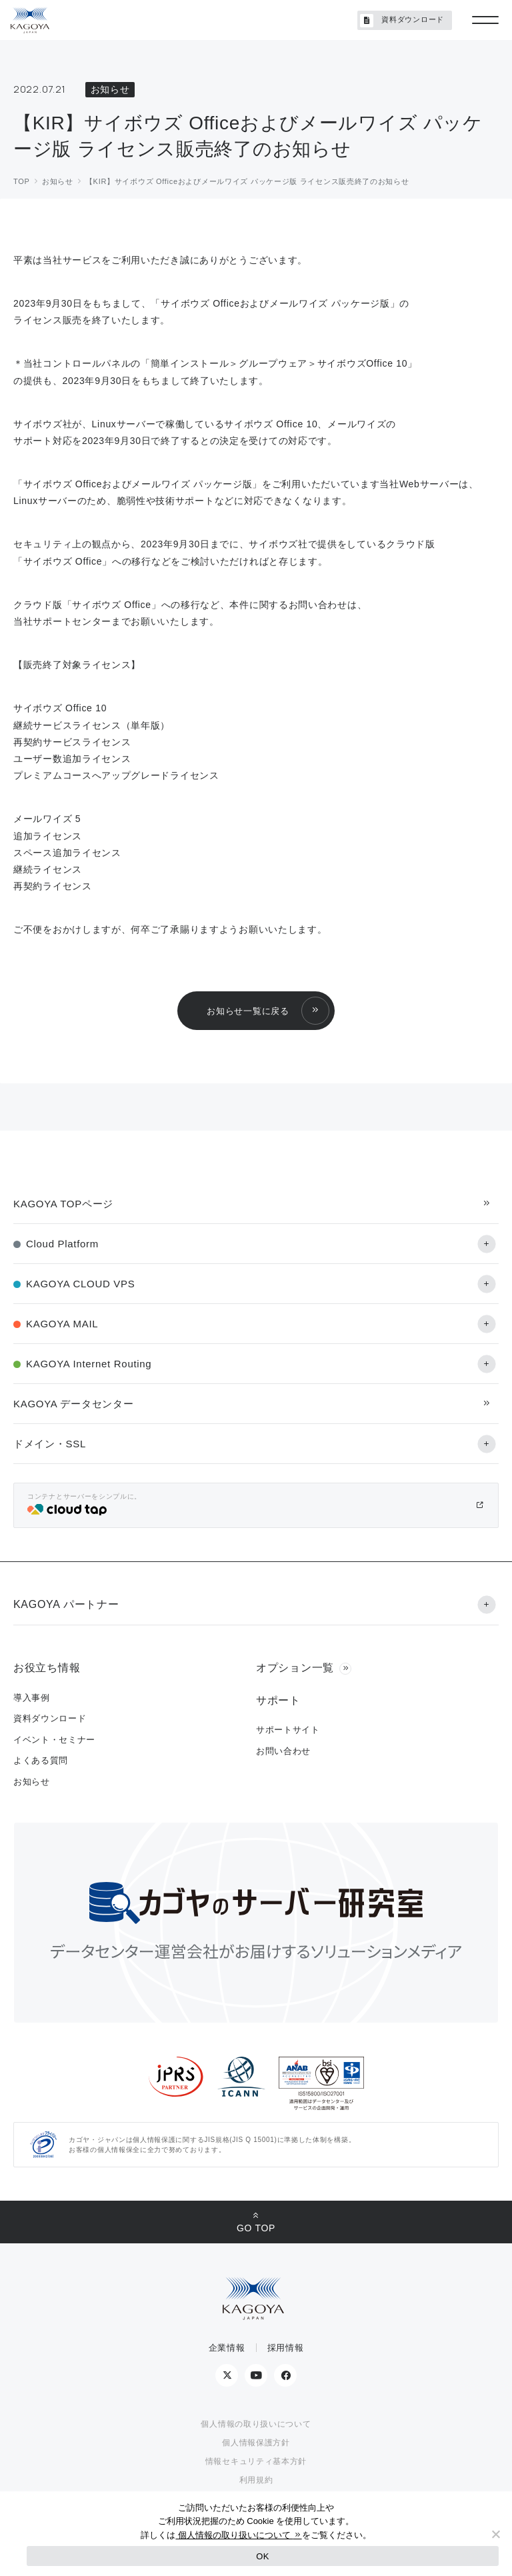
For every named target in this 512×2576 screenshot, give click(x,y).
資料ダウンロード (402, 20)
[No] (495, 2534)
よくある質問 (40, 1760)
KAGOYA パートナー (66, 1604)
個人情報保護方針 (256, 2442)
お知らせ (31, 1782)
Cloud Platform (62, 1243)
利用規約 (256, 2480)
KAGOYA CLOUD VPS (80, 1283)
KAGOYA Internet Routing (88, 1363)
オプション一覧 (295, 1667)
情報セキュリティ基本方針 (256, 2461)
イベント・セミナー (54, 1740)
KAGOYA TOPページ (63, 1203)
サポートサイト (288, 1730)
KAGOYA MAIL (62, 1323)
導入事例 (31, 1698)
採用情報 (285, 2348)
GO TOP (256, 2228)
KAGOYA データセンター (73, 1403)
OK (262, 2556)
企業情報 (227, 2348)
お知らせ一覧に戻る (248, 1011)
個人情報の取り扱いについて (256, 2424)
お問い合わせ (283, 1751)
